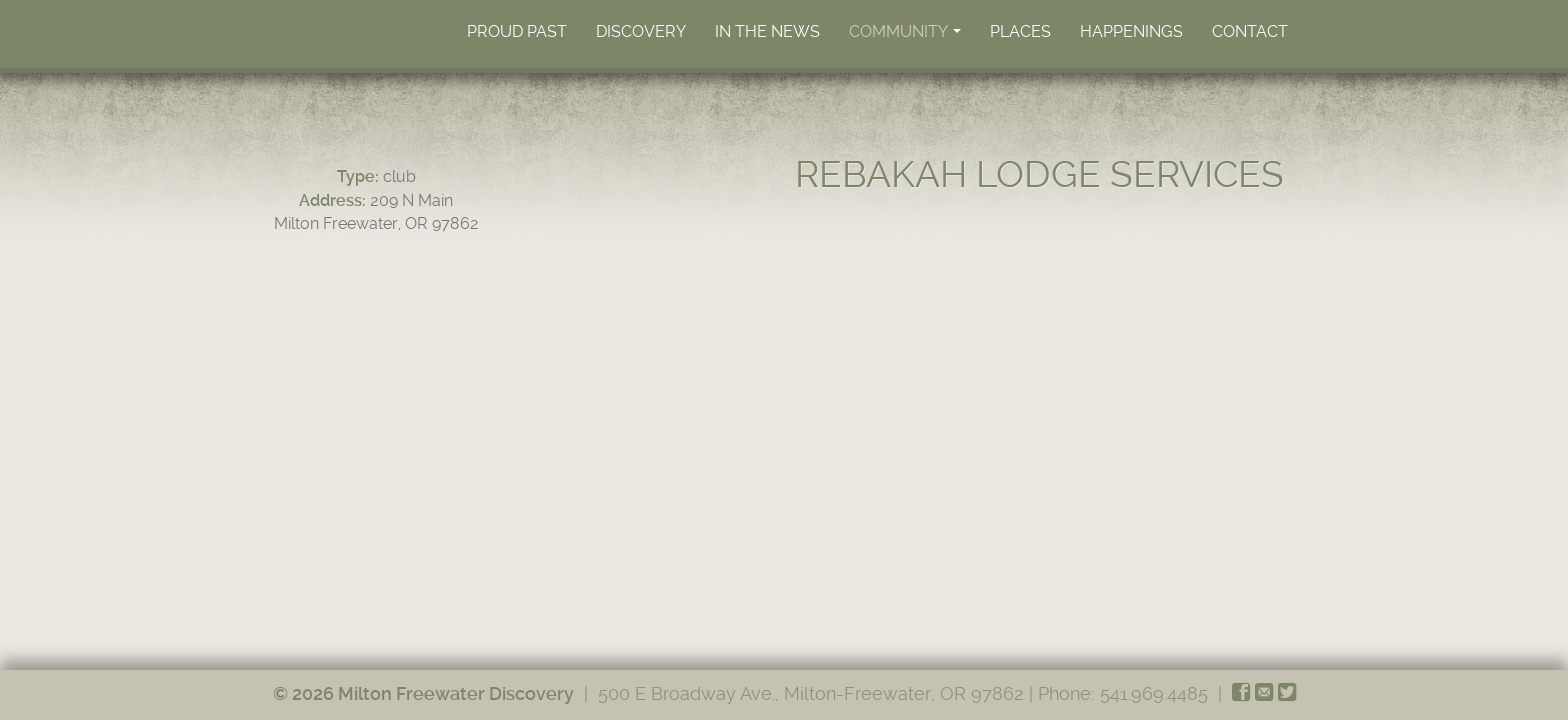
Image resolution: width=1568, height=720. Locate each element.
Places (1020, 31)
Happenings (1131, 31)
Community (906, 37)
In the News (767, 31)
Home (368, 30)
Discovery (641, 31)
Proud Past (517, 31)
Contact (1250, 31)
